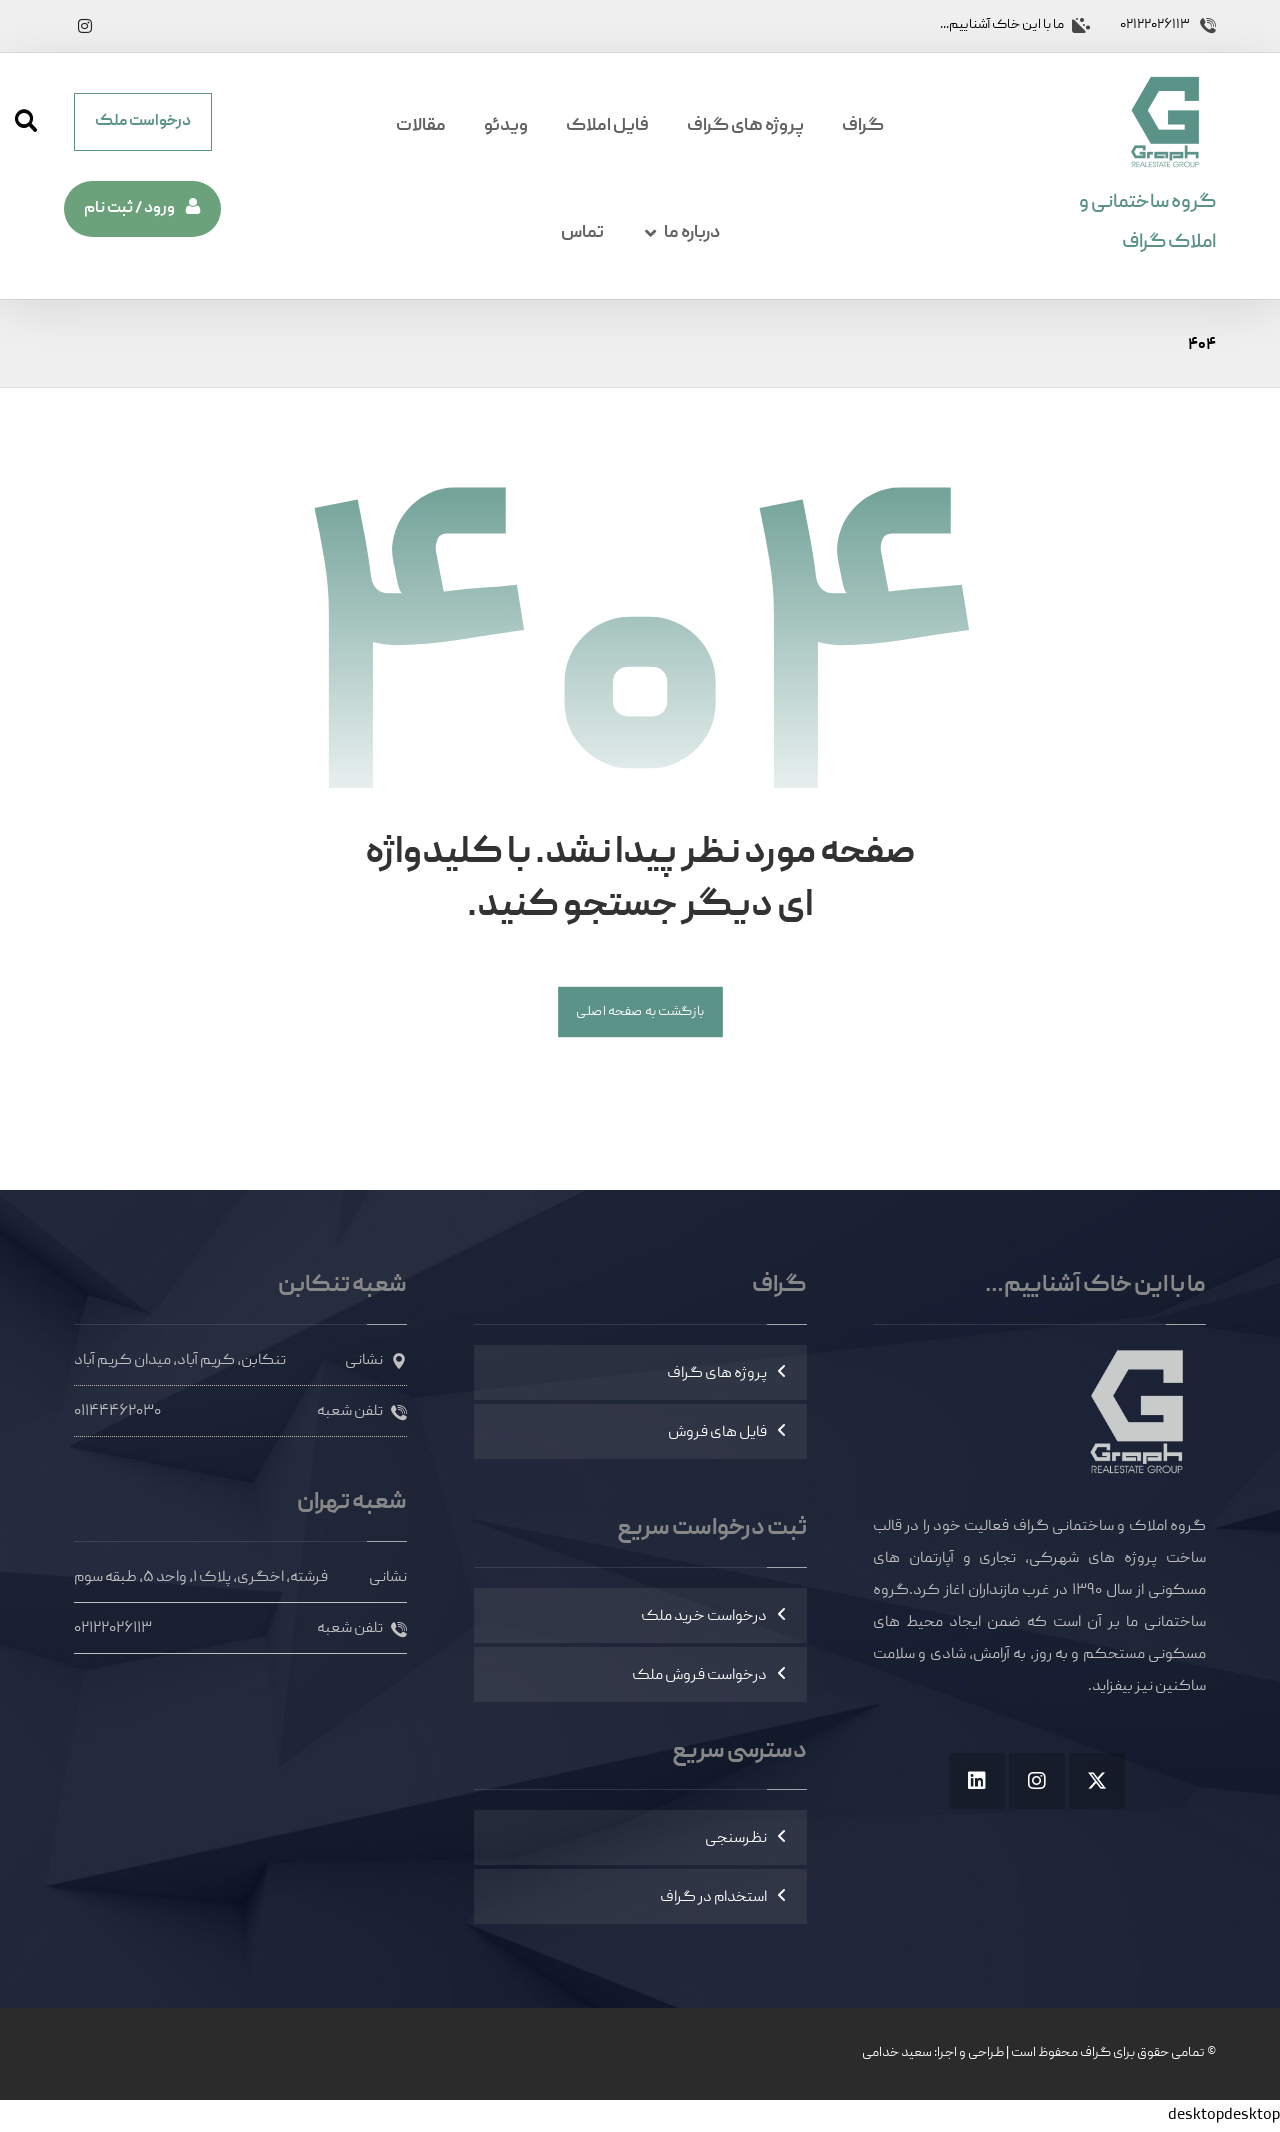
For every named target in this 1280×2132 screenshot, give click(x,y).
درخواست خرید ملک (704, 1617)
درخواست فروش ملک (699, 1676)
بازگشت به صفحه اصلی (640, 1012)
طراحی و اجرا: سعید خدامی (933, 2053)
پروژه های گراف (717, 1374)
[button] (85, 26)
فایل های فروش (717, 1433)
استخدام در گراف (713, 1898)
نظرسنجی (736, 1839)
